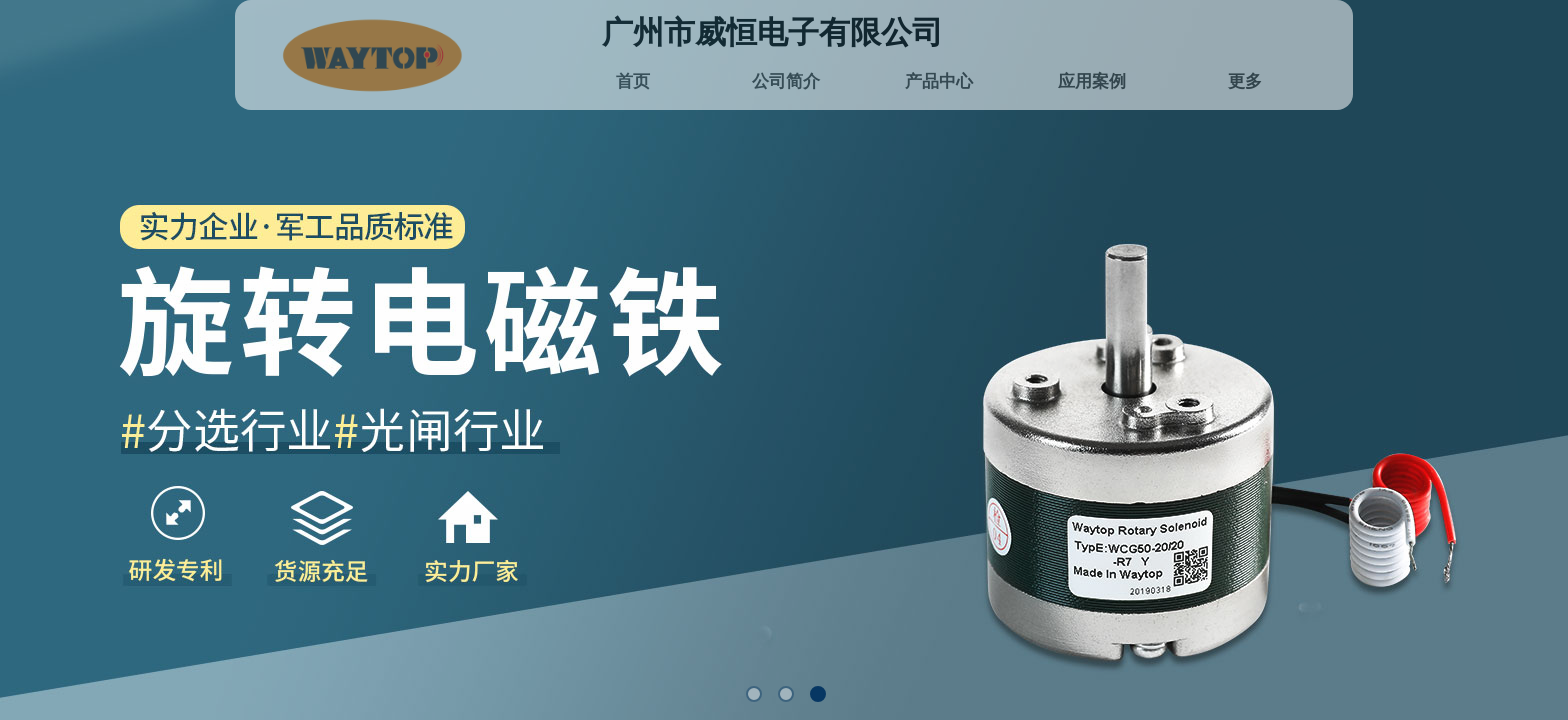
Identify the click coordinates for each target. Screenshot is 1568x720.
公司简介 (786, 81)
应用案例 (1092, 81)
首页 (633, 81)
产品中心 (939, 81)
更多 (1245, 81)
